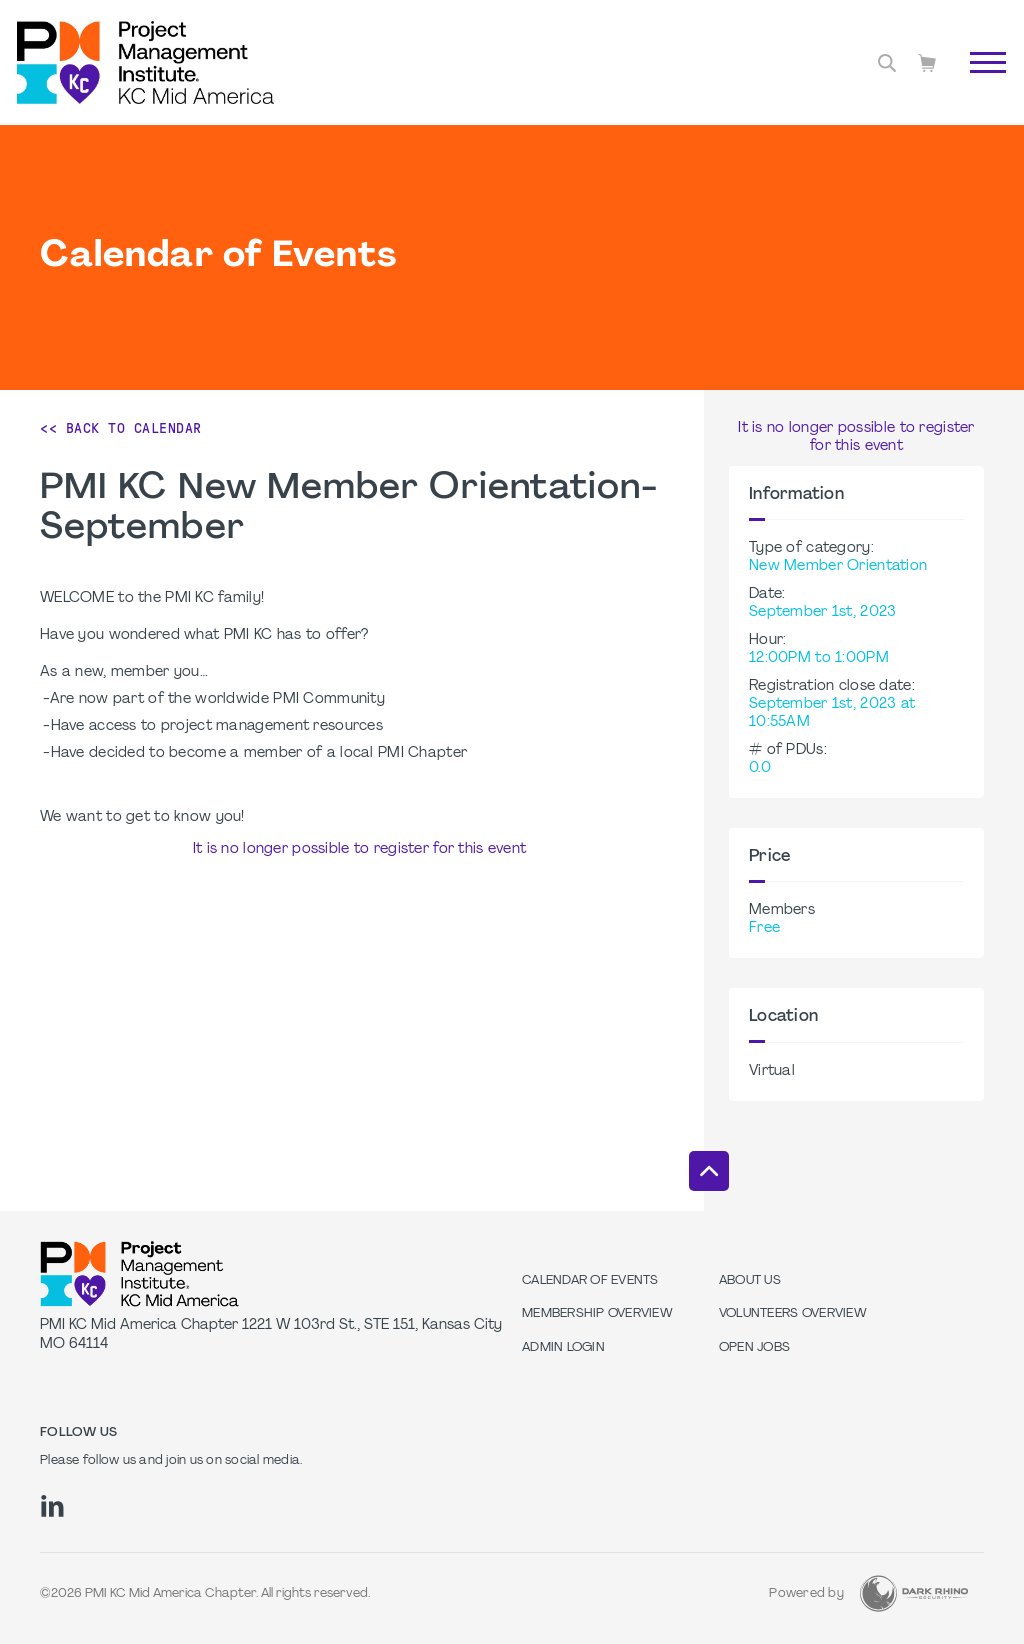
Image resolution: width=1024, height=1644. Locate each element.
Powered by (806, 1594)
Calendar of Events (590, 1281)
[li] (52, 1506)
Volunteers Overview (793, 1314)
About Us (750, 1281)
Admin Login (563, 1348)
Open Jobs (754, 1348)
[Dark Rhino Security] (914, 1593)
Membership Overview (597, 1314)
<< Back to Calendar (121, 428)
